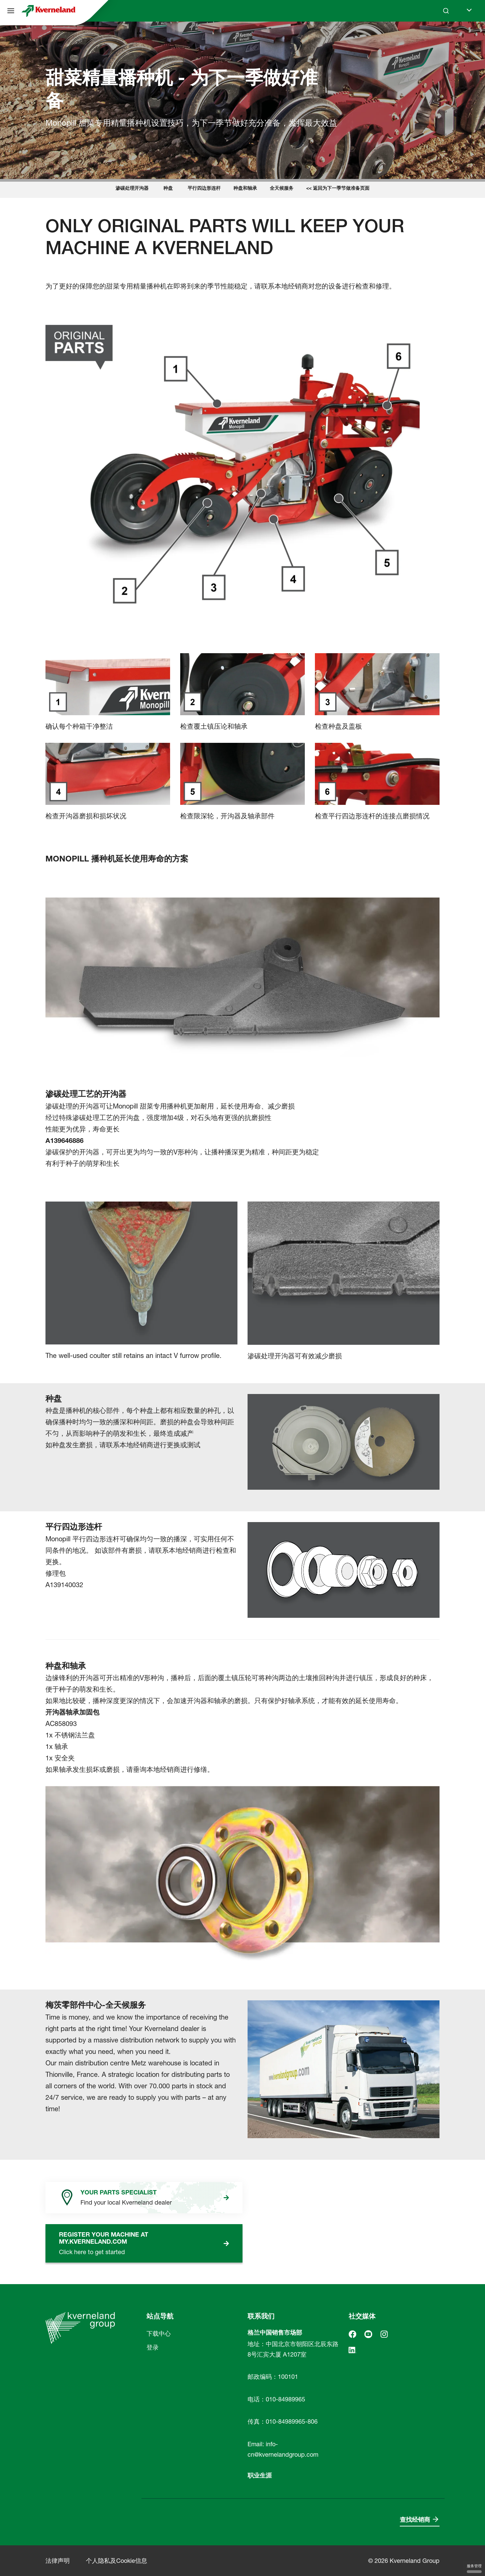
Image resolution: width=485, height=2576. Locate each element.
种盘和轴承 (245, 188)
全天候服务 (281, 188)
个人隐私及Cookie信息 (116, 2561)
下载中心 (159, 2333)
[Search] (446, 11)
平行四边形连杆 (204, 188)
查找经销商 (415, 2519)
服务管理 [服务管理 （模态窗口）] (474, 2568)
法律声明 (57, 2561)
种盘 (168, 188)
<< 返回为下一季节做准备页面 (337, 188)
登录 (153, 2347)
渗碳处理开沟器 (132, 188)
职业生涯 (260, 2475)
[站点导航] (11, 11)
